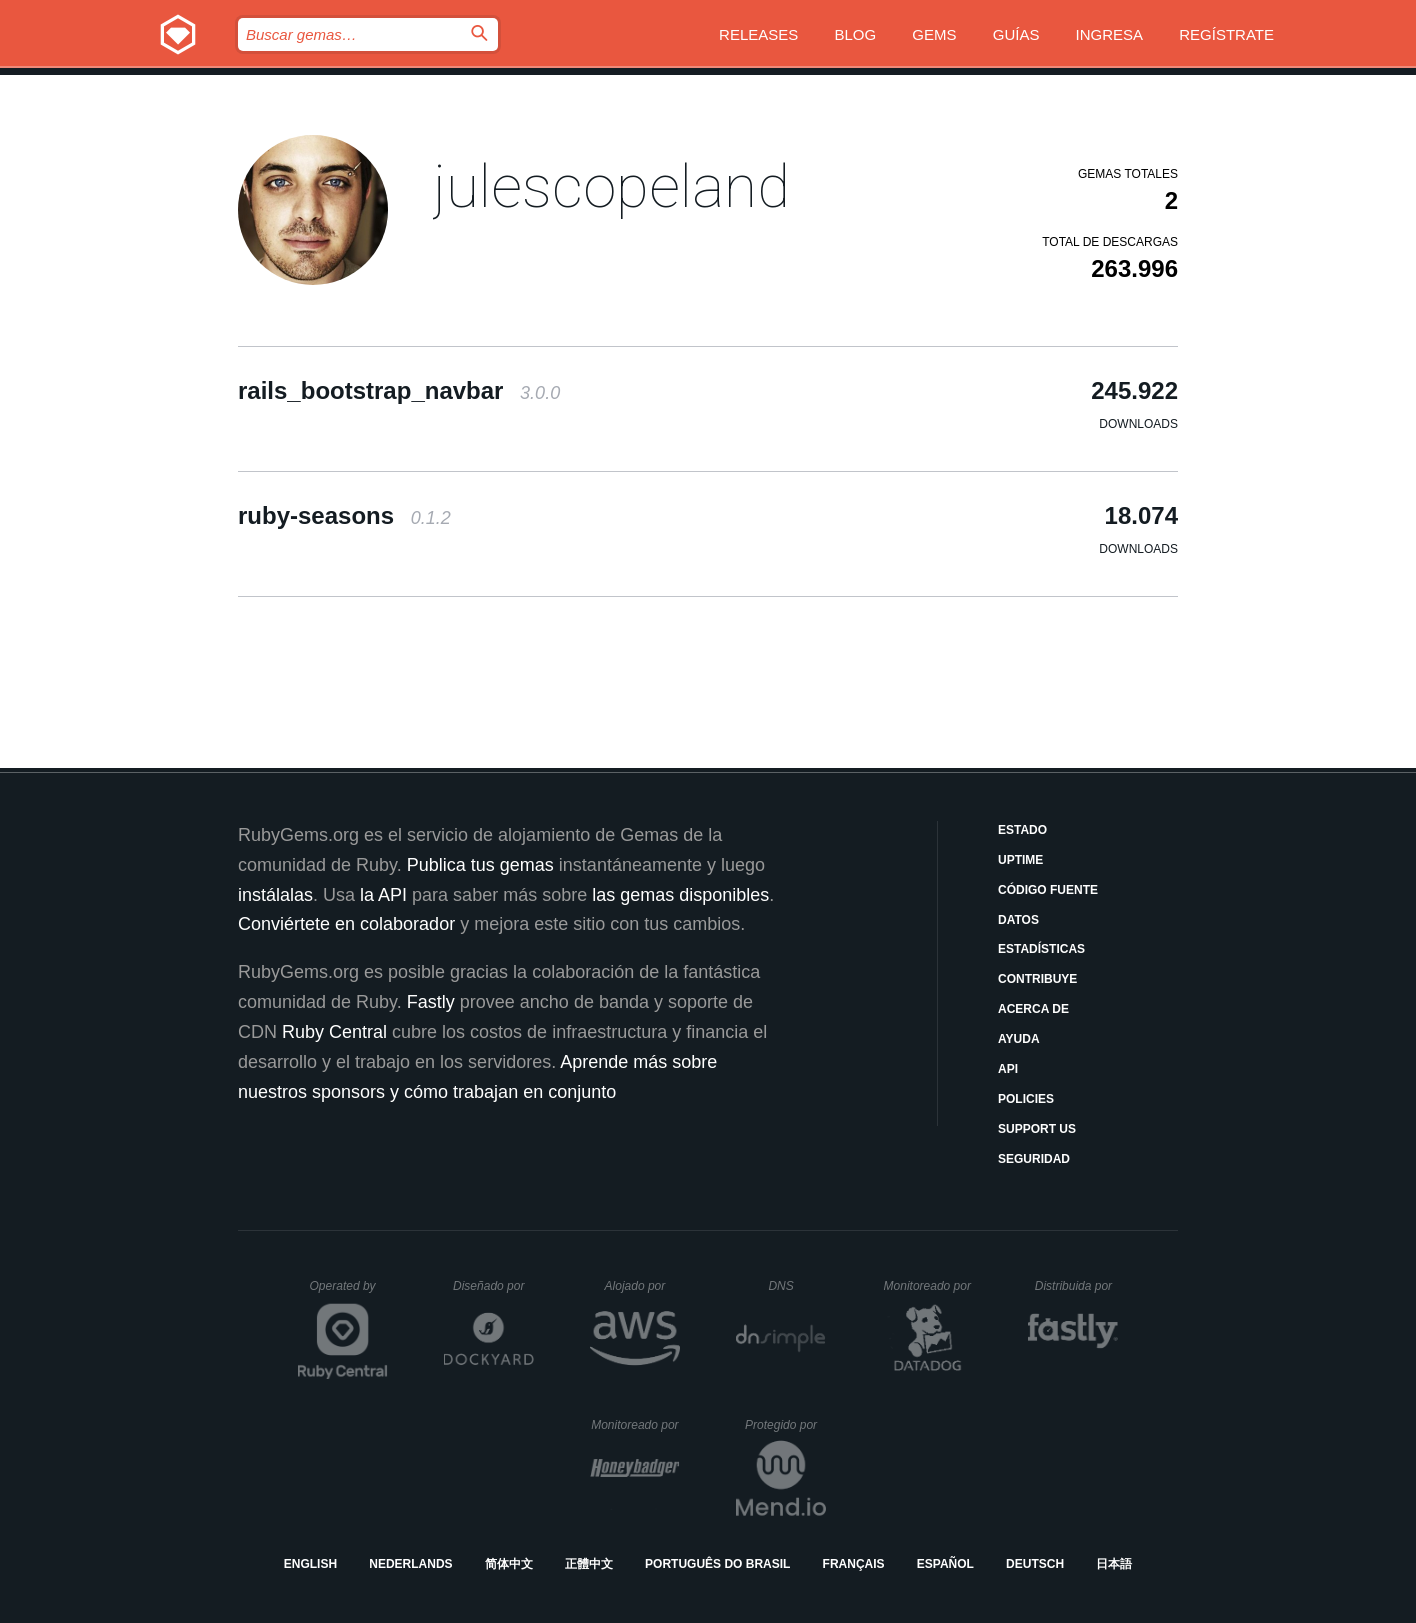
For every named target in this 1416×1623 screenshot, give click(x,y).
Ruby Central (334, 1032)
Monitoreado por (928, 1286)
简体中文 (509, 1564)
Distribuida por (1077, 1286)
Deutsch (1035, 1564)
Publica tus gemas (480, 865)
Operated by (349, 1293)
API (1008, 1069)
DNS (797, 1286)
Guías (1016, 34)
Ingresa (1110, 34)
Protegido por (785, 1425)
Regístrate (1226, 34)
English (310, 1564)
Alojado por (642, 1286)
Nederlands (410, 1564)
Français (854, 1564)
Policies (1026, 1099)
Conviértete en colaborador (346, 924)
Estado (1022, 830)
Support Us (1037, 1129)
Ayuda (1019, 1039)
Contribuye (1037, 979)
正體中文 (589, 1564)
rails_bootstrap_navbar (399, 390)
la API (383, 895)
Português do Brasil (717, 1564)
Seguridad (1034, 1159)
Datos (1018, 920)
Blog (856, 34)
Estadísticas (1041, 949)
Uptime (1020, 860)
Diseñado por (493, 1286)
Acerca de (1033, 1009)
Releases (758, 34)
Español (945, 1564)
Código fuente (1048, 890)
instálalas (275, 895)
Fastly (431, 1002)
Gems (934, 34)
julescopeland (611, 186)
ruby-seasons (344, 515)
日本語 (1114, 1564)
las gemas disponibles (680, 895)
